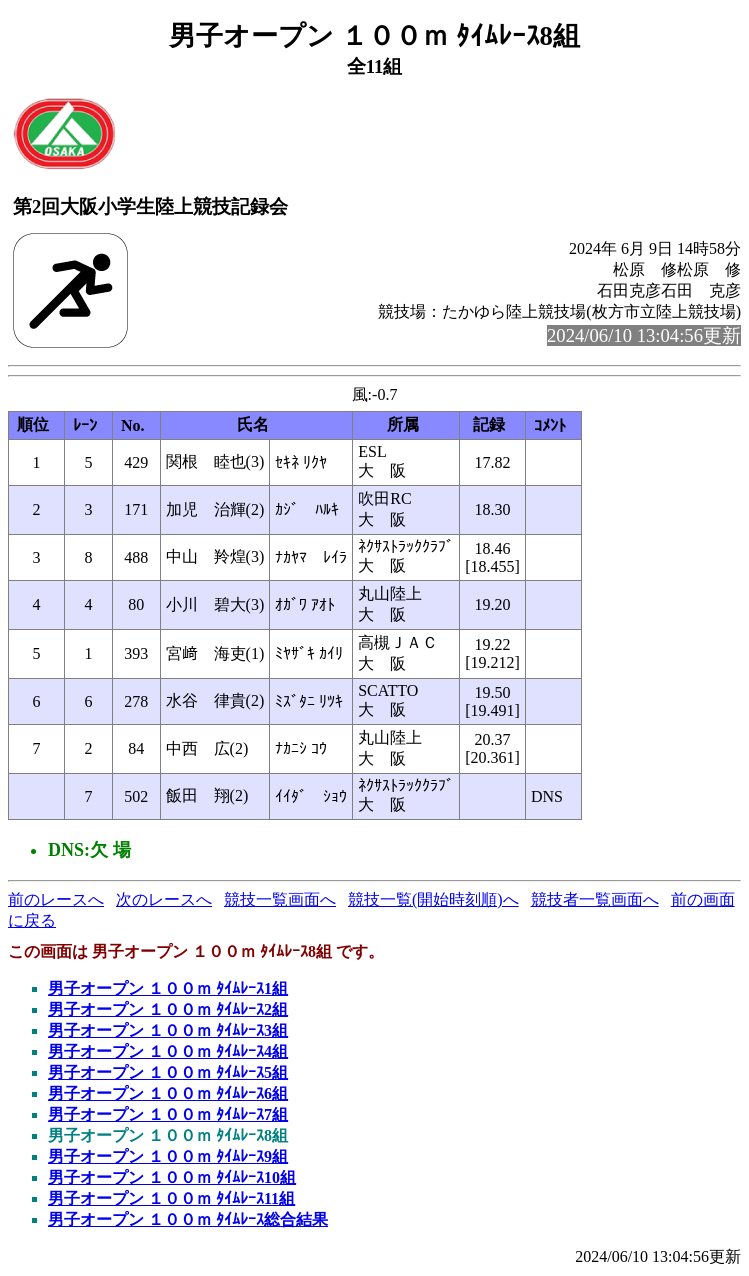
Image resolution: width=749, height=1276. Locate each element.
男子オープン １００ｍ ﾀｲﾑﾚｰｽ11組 (171, 1198)
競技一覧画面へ (280, 899)
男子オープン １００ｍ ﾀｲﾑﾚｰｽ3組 (168, 1030)
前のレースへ (56, 899)
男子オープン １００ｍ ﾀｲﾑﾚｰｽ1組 (168, 988)
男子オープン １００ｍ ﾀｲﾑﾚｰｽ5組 (168, 1072)
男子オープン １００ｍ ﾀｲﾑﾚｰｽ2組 (168, 1009)
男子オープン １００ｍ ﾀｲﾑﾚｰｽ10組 (172, 1177)
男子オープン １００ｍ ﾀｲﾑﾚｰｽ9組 (168, 1156)
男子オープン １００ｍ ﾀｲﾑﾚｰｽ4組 (168, 1051)
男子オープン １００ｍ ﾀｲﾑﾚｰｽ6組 (168, 1093)
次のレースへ (164, 899)
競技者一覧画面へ (595, 899)
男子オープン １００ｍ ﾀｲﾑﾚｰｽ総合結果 (188, 1219)
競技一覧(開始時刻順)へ (433, 899)
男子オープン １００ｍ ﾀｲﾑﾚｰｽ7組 (168, 1114)
